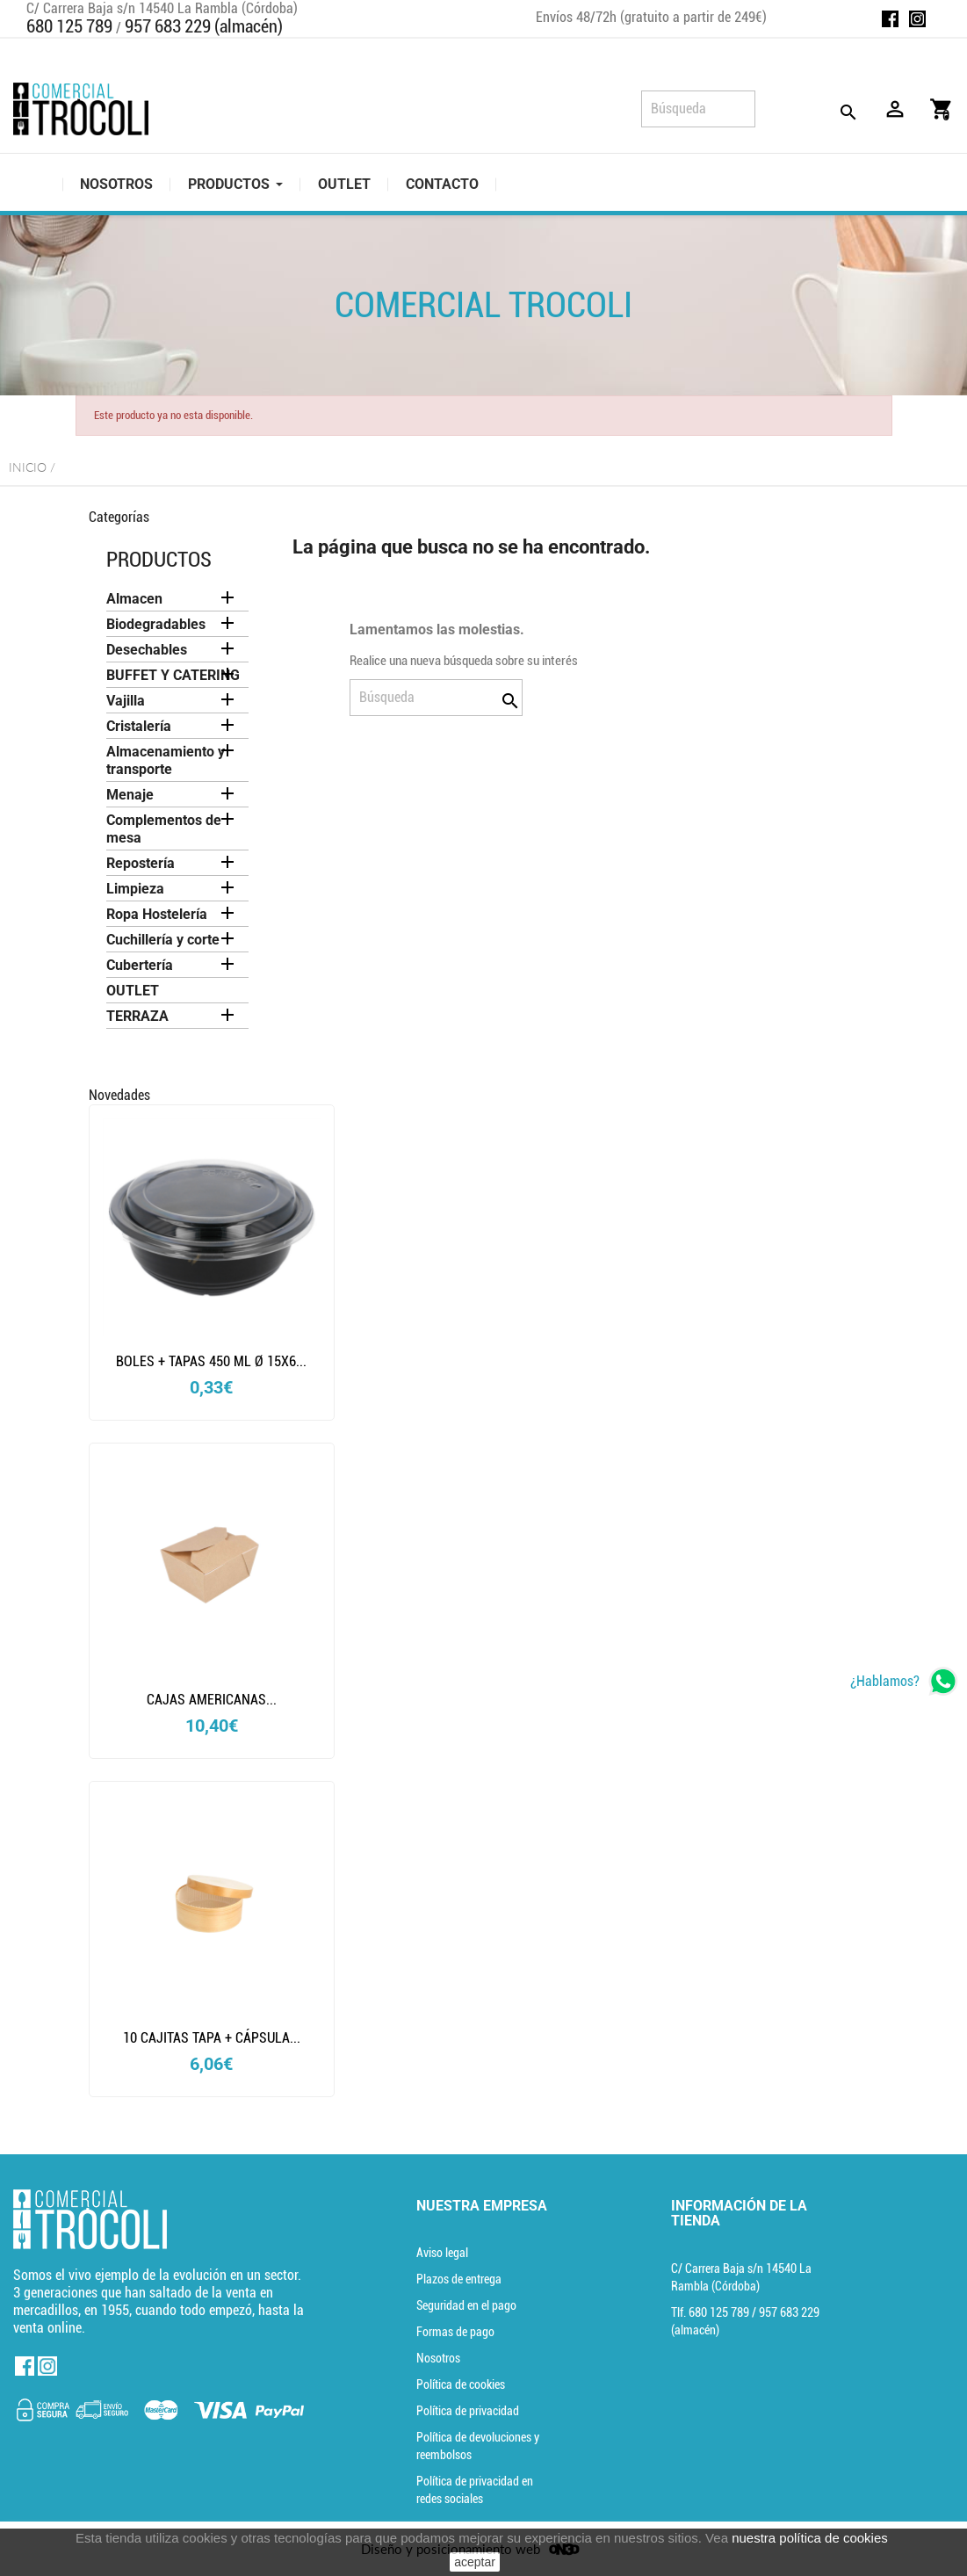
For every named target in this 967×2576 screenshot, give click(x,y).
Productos (159, 559)
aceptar (474, 2562)
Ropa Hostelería (156, 914)
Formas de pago (455, 2332)
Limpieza (135, 888)
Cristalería (138, 726)
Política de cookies (460, 2384)
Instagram (917, 19)
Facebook (890, 19)
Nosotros (438, 2358)
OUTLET (132, 990)
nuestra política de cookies (810, 2537)
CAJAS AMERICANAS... (212, 1699)
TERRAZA (137, 1016)
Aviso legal (442, 2253)
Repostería (140, 863)
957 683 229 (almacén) (204, 26)
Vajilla (125, 700)
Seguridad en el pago (466, 2305)
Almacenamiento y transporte (165, 760)
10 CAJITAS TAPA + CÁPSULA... (211, 2038)
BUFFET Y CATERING (173, 675)
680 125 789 (69, 26)
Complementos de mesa (163, 829)
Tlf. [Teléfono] (711, 2312)
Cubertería (139, 965)
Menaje (130, 794)
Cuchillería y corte (163, 939)
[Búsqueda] (698, 108)
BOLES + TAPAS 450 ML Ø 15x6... (211, 1361)
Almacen (134, 598)
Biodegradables (156, 624)
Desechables (146, 649)
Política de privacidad (467, 2411)
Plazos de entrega (459, 2279)
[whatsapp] (904, 1681)
